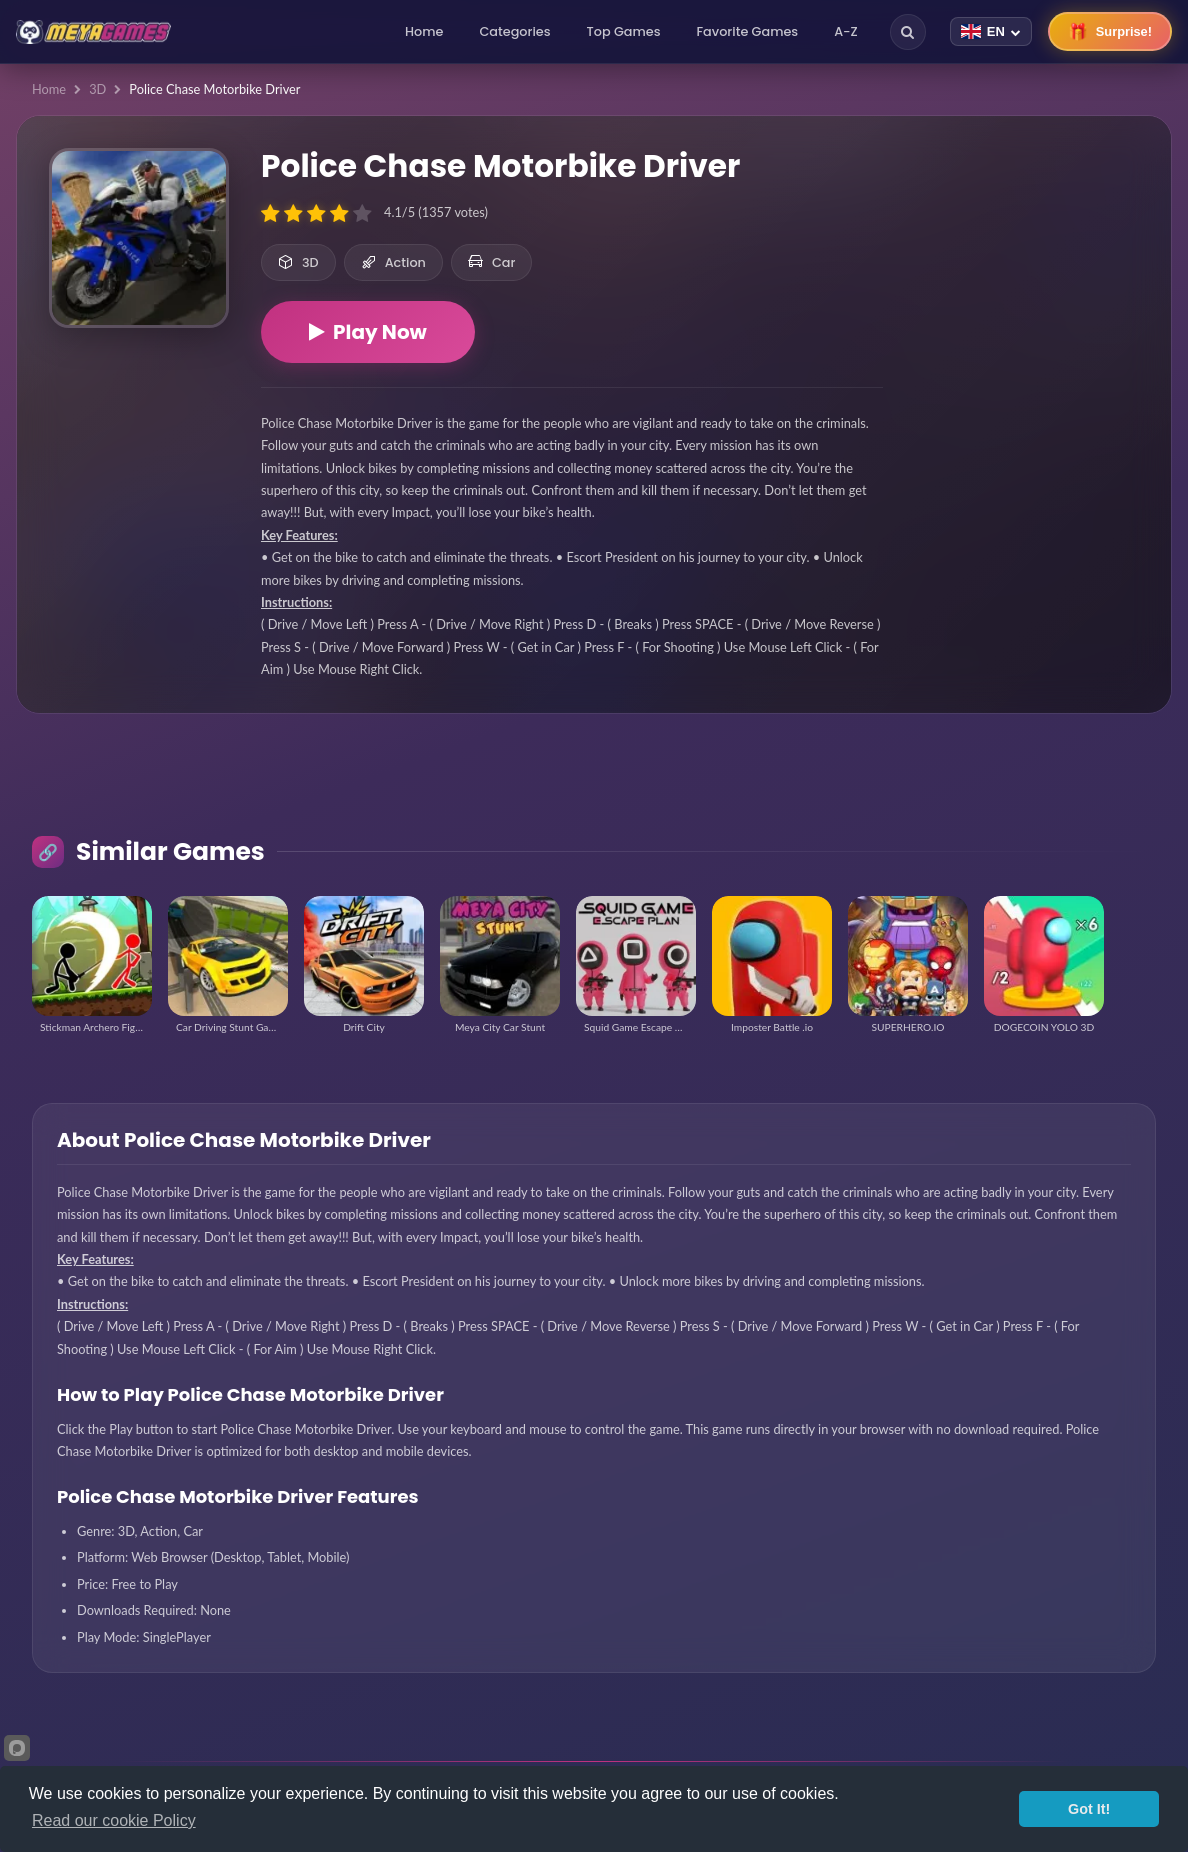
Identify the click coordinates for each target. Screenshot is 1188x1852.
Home (424, 31)
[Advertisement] (1027, 260)
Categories (514, 31)
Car (491, 262)
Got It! (1089, 1809)
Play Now (368, 332)
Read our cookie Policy (114, 1820)
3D (97, 89)
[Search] (908, 32)
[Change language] (991, 31)
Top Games (624, 31)
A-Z (846, 31)
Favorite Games (748, 31)
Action (393, 262)
